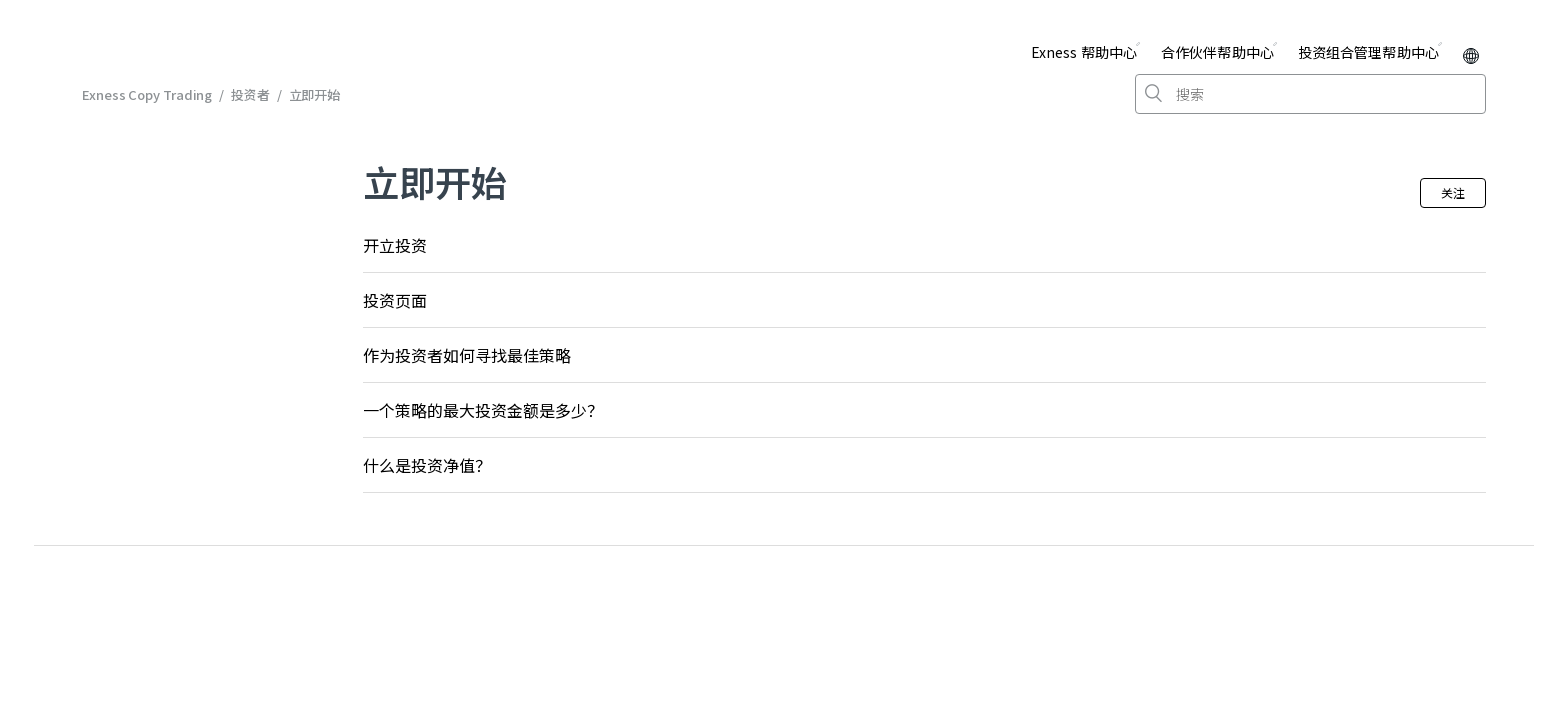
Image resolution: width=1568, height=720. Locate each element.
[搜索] (1310, 94)
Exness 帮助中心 (1084, 52)
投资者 (250, 94)
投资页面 (395, 300)
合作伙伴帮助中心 (1217, 52)
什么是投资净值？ (427, 465)
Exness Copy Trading (147, 94)
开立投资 (395, 245)
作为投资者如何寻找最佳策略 (467, 355)
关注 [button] (1453, 192)
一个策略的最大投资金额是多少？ (483, 410)
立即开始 (315, 94)
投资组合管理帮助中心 (1368, 52)
